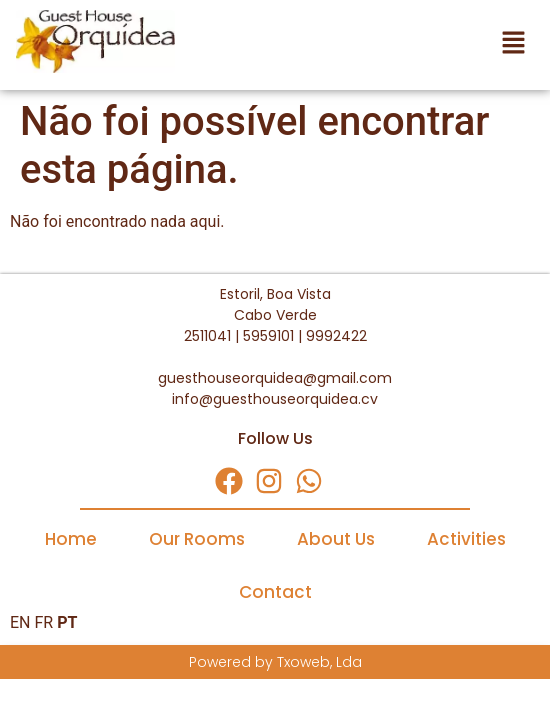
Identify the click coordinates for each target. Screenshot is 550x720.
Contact (275, 592)
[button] (364, 45)
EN (20, 622)
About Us (336, 539)
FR (43, 622)
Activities (466, 539)
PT (67, 622)
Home (71, 539)
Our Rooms (197, 539)
